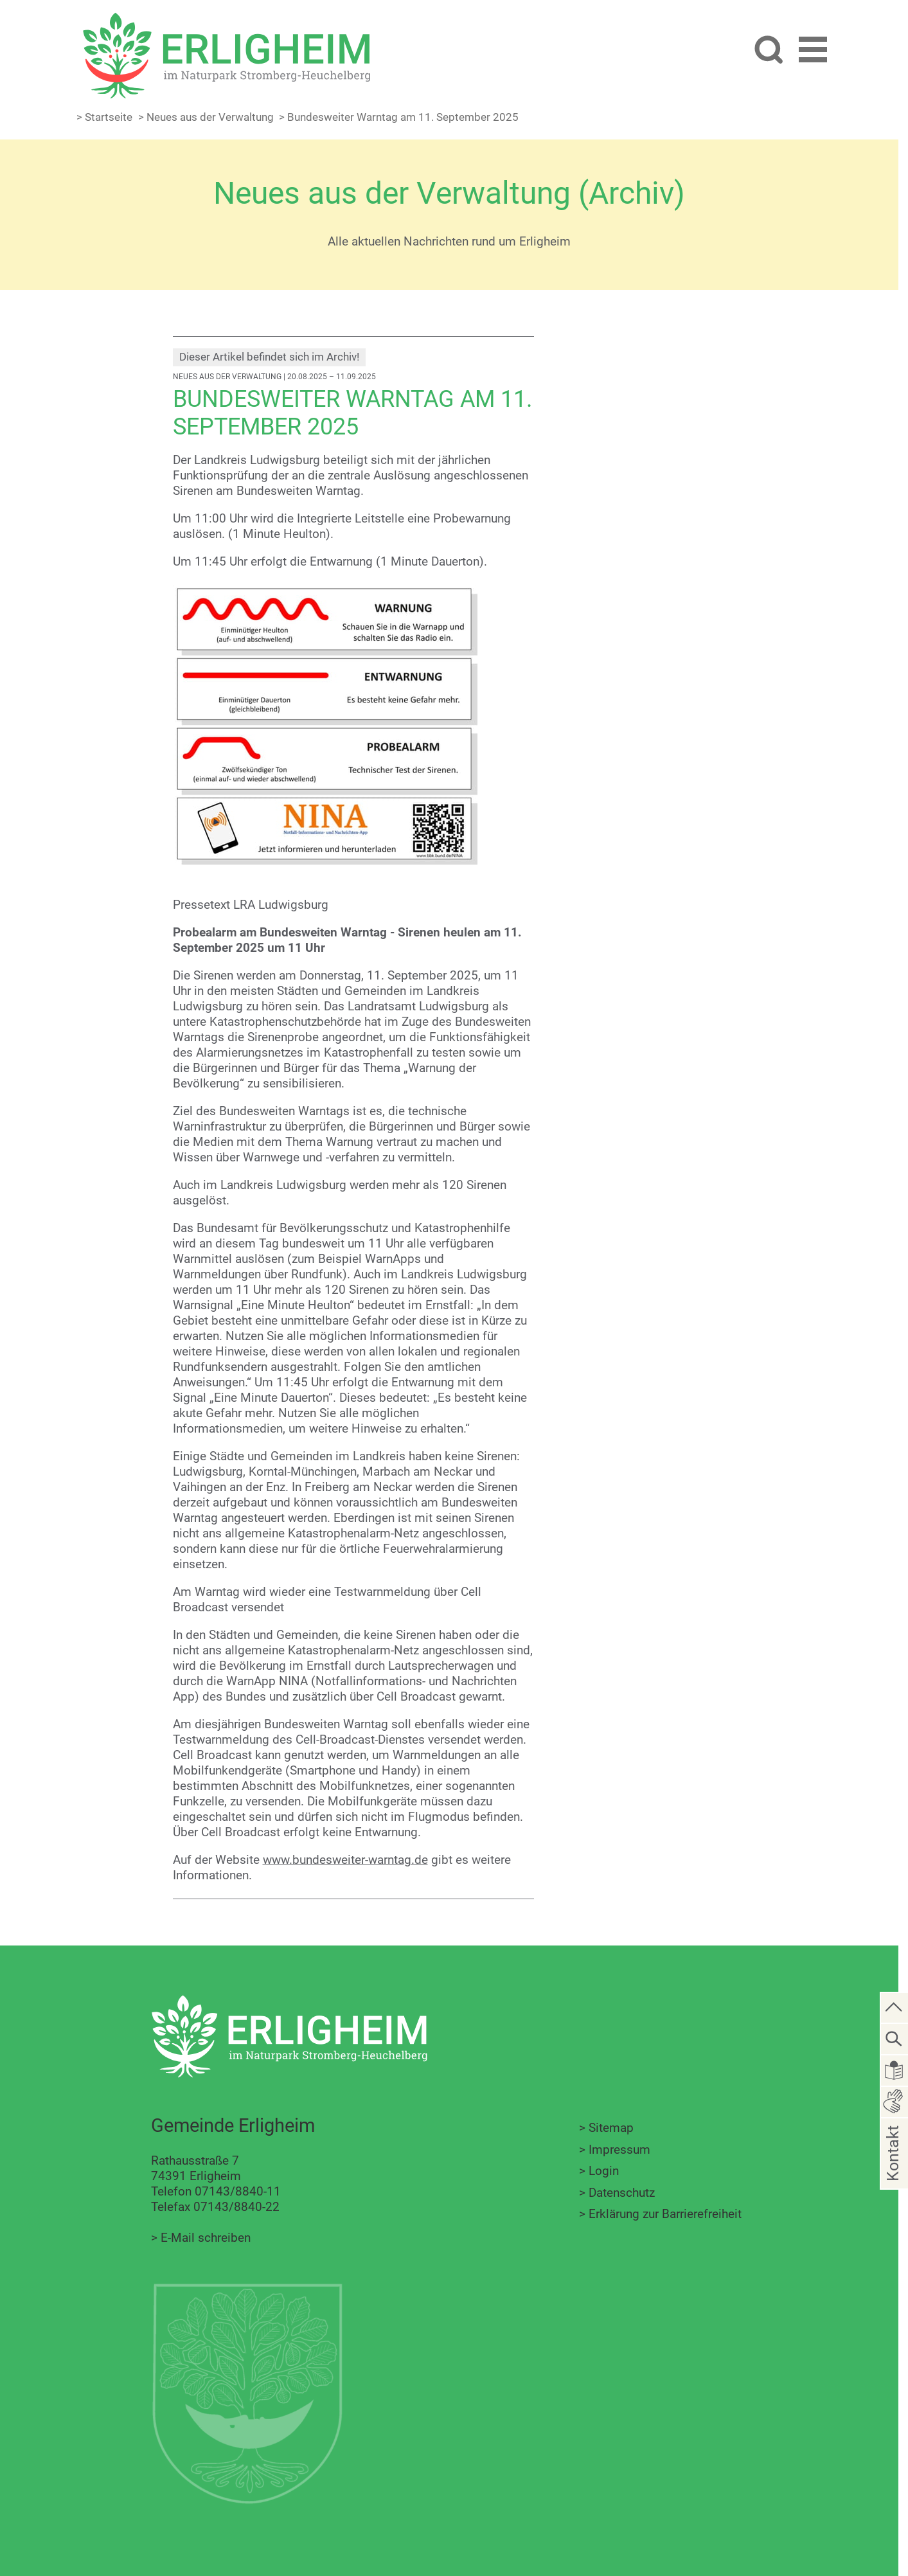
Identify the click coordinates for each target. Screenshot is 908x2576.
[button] (813, 51)
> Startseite (104, 117)
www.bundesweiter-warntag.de (345, 1859)
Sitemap (611, 2127)
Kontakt (893, 2173)
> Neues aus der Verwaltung (206, 117)
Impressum (619, 2149)
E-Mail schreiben (206, 2237)
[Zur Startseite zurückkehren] (226, 19)
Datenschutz (622, 2192)
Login (604, 2170)
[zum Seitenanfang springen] (894, 2007)
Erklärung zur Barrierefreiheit (665, 2213)
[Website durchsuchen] (768, 51)
